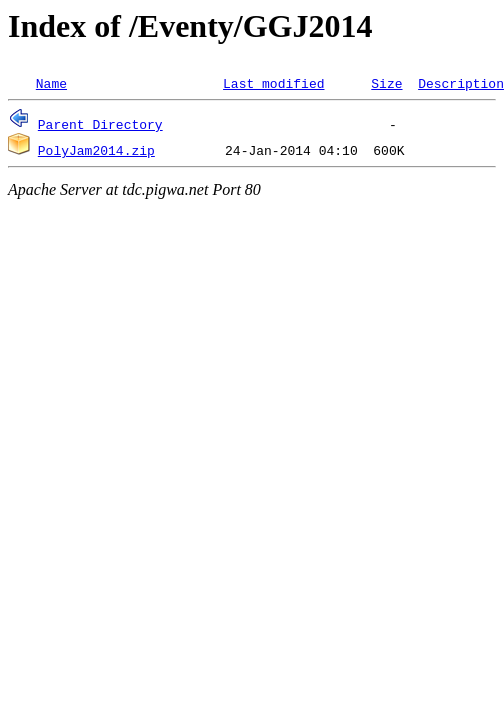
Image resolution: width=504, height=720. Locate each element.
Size (386, 83)
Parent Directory (100, 124)
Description (461, 83)
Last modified (273, 83)
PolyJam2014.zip (96, 150)
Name (51, 83)
